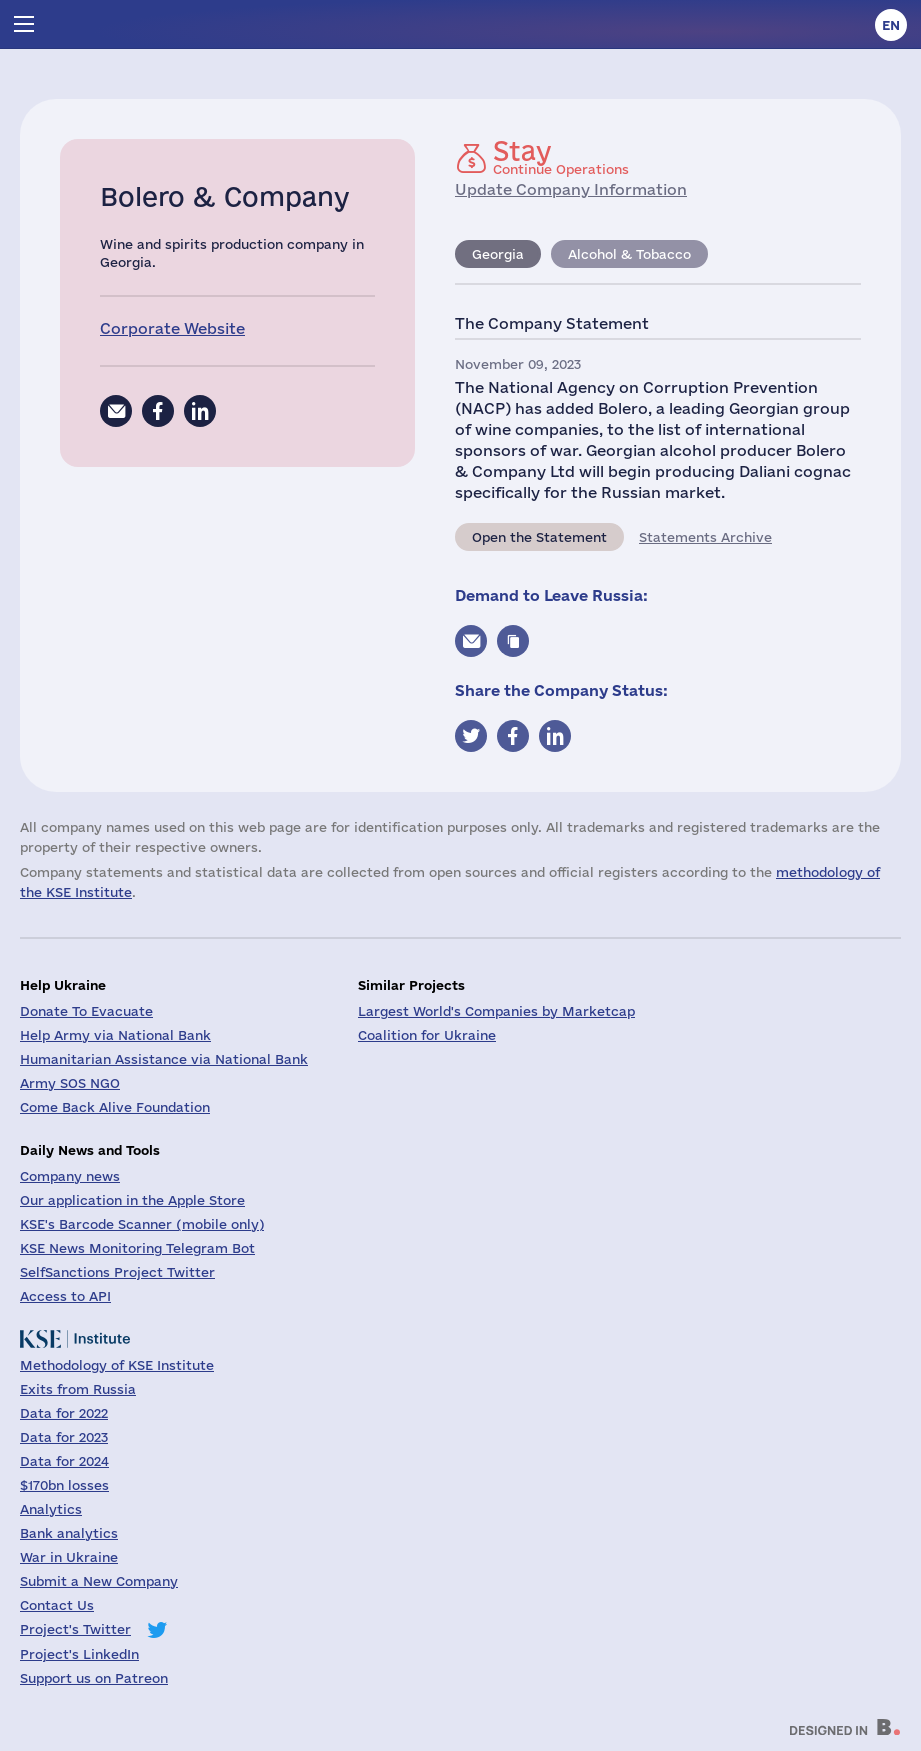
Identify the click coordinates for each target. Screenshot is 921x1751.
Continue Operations (561, 157)
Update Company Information (571, 189)
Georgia (498, 254)
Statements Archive (705, 537)
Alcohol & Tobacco (629, 254)
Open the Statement (539, 537)
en (891, 25)
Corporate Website (172, 328)
